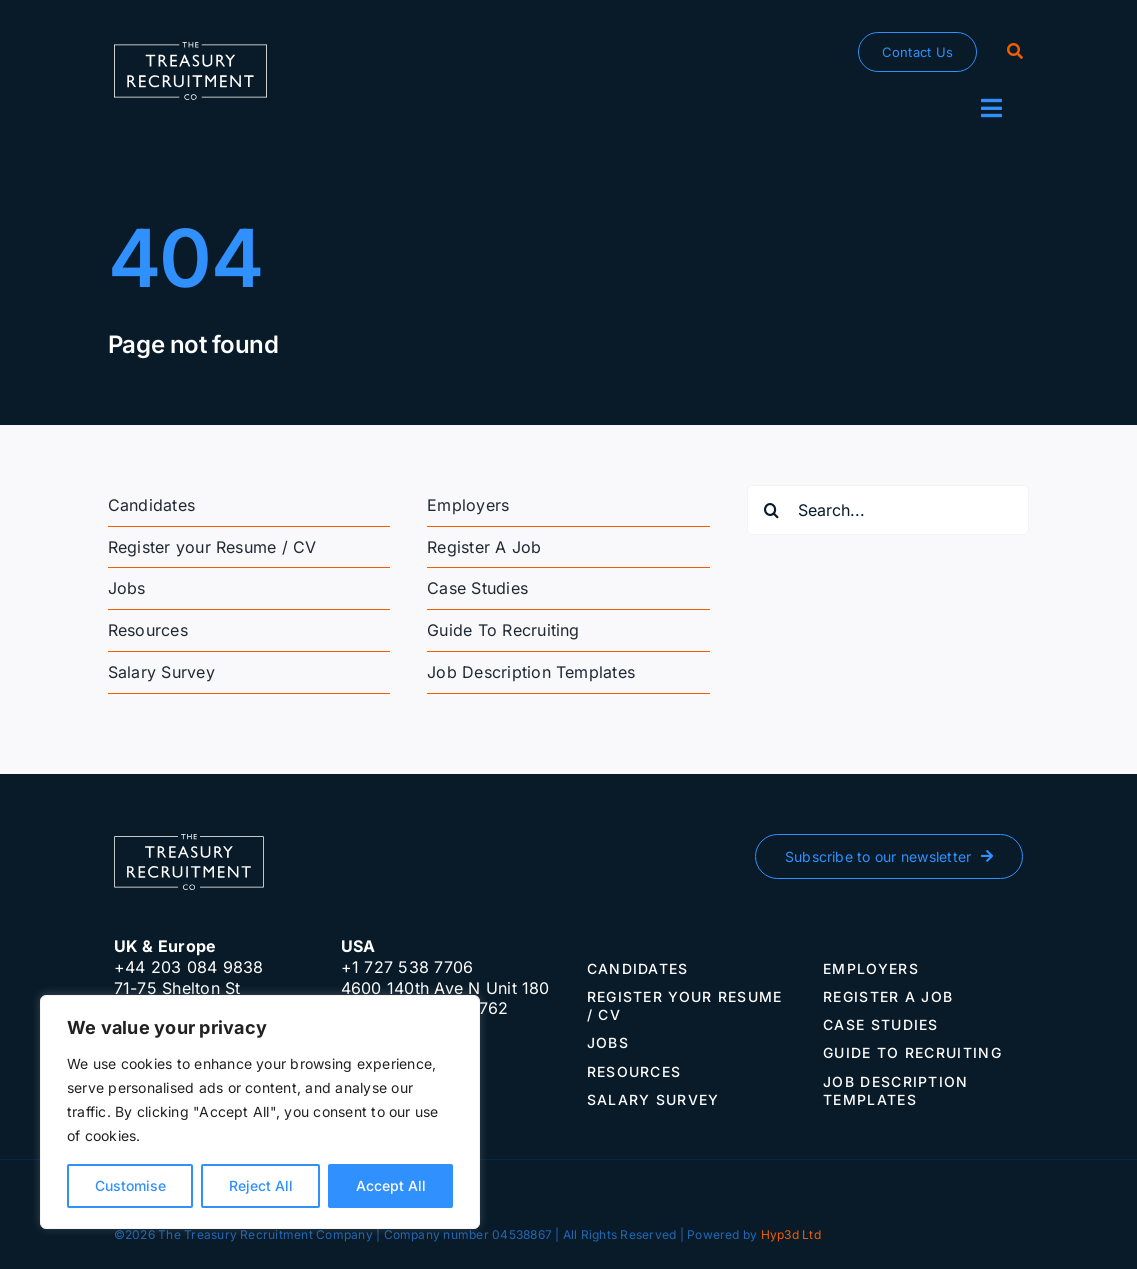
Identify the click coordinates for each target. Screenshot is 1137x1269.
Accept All (391, 1185)
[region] (260, 1112)
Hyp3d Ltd (791, 1234)
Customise (130, 1185)
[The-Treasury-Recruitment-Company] (190, 50)
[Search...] (888, 510)
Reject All (261, 1185)
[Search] (1015, 52)
